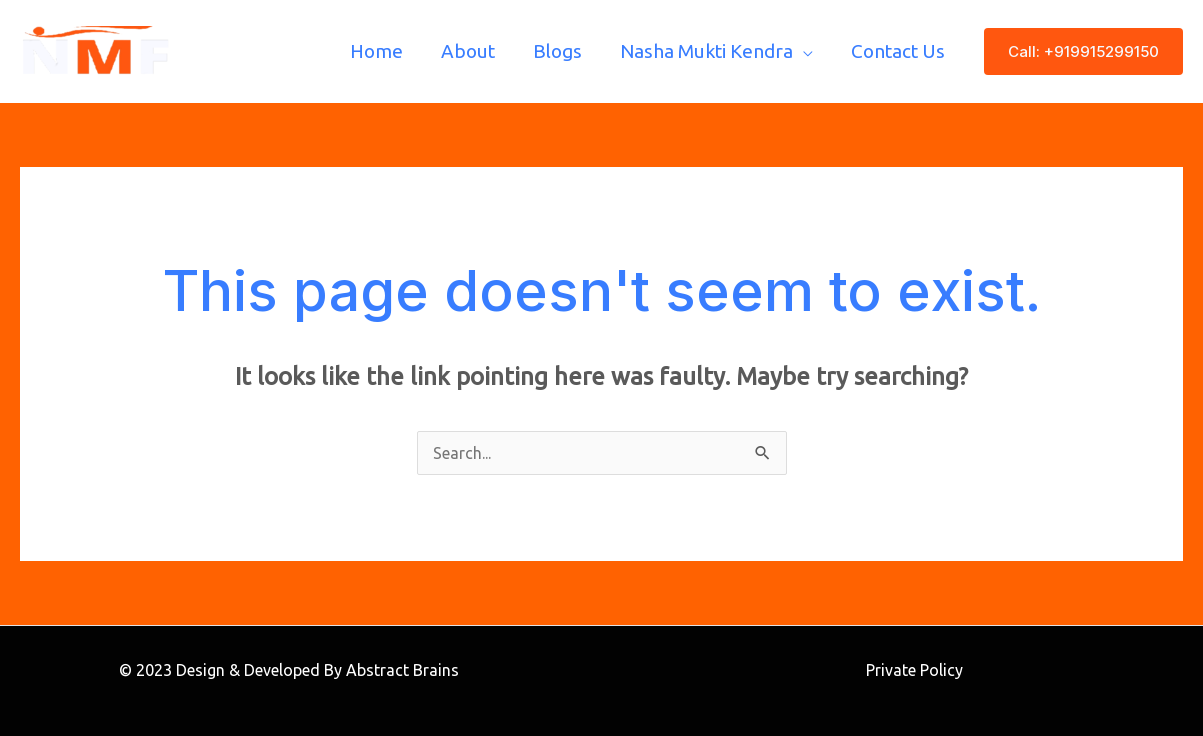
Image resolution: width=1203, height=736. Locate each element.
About (468, 51)
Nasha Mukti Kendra (706, 51)
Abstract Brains (402, 670)
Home (376, 51)
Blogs (557, 51)
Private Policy (914, 670)
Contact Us (898, 51)
